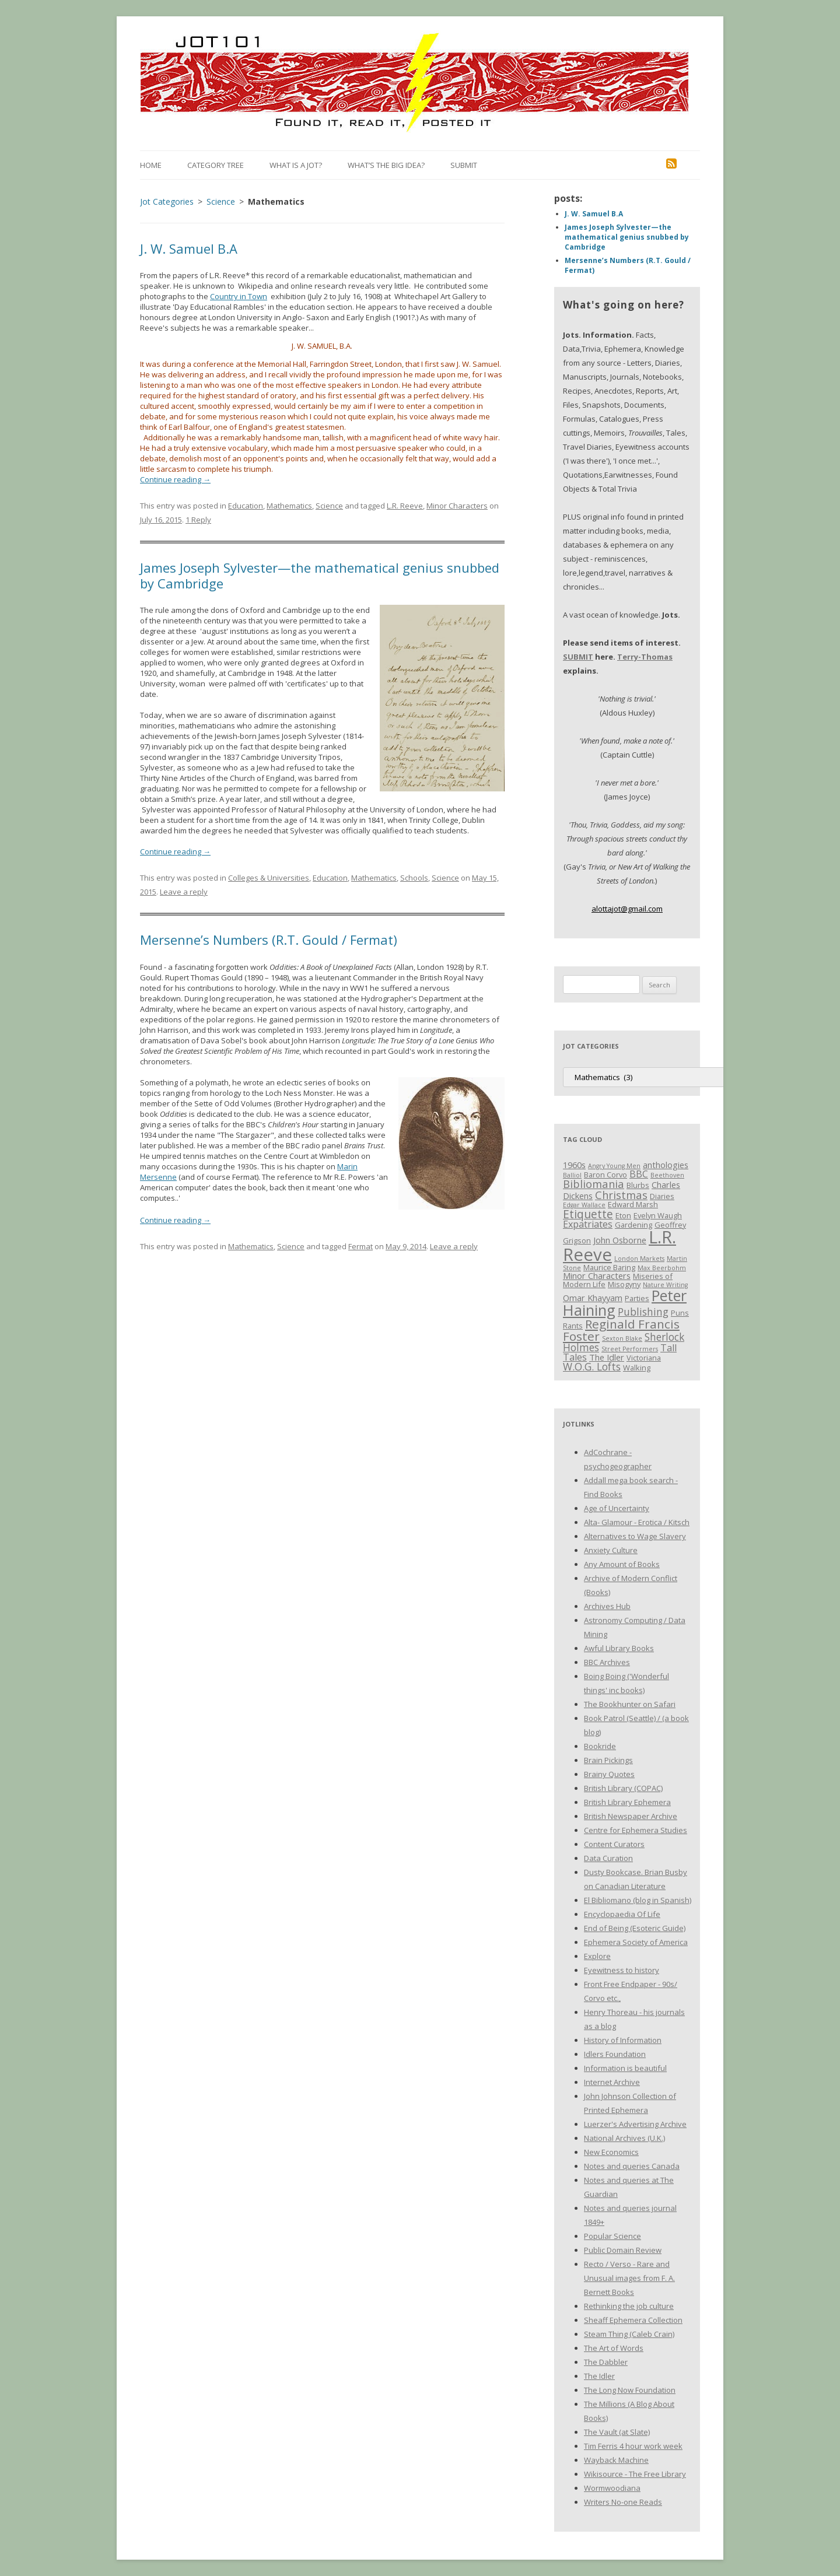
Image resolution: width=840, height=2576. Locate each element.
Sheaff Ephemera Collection (633, 2320)
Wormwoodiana (612, 2488)
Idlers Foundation (615, 2054)
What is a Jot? (296, 165)
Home (151, 165)
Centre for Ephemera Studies (635, 1830)
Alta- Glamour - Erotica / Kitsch (637, 1522)
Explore (597, 1956)
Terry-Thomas (645, 656)
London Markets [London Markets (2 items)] (639, 1258)
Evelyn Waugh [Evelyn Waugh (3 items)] (658, 1215)
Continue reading (175, 479)
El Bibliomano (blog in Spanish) (637, 1900)
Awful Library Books (619, 1648)
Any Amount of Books (622, 1564)
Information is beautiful (625, 2068)
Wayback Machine (616, 2460)
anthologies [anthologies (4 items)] (665, 1164)
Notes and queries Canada (632, 2166)
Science (329, 505)
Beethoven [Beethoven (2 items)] (667, 1175)
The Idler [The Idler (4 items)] (606, 1357)
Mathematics (289, 505)
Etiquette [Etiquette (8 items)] (588, 1214)
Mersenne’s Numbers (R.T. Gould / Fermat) (268, 939)
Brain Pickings (608, 1760)
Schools (414, 877)
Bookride (600, 1746)
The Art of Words (613, 2348)
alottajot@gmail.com (627, 908)
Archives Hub (607, 1606)
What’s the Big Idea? (386, 165)
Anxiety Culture (611, 1550)
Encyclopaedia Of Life (622, 1914)
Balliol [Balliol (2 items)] (572, 1175)
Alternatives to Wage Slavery (635, 1536)
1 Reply (198, 519)
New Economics (611, 2152)
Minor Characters (457, 505)
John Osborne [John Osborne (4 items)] (619, 1240)
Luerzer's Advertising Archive (635, 2124)
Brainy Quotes (609, 1774)
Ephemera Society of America (636, 1942)
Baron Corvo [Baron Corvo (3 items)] (605, 1174)
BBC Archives (607, 1662)
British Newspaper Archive (630, 1816)
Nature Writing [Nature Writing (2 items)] (665, 1285)
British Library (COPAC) (623, 1788)
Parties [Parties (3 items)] (637, 1298)
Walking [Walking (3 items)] (636, 1367)
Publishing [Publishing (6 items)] (643, 1312)
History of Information (623, 2040)
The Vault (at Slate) (617, 2432)
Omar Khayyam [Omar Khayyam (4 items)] (592, 1297)
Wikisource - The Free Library (635, 2474)
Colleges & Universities (268, 877)
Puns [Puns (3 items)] (680, 1313)
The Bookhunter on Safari (630, 1704)
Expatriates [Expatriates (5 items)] (587, 1224)
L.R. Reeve (405, 505)
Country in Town (238, 296)
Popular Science (612, 2236)
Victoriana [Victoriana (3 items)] (643, 1357)
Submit (463, 165)
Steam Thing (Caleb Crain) (629, 2334)
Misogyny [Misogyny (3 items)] (624, 1284)
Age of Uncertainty (616, 1508)
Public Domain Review (623, 2250)
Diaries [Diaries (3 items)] (662, 1196)
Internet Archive (612, 2082)
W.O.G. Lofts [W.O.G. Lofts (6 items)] (592, 1366)
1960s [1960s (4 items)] (574, 1164)
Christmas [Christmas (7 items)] (621, 1194)
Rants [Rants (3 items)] (573, 1325)
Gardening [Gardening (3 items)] (633, 1224)
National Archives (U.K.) (624, 2138)
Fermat (360, 1246)
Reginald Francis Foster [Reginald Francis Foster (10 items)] (621, 1330)
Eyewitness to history (621, 1970)
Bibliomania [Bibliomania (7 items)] (593, 1183)
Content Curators (614, 1844)
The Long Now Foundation (630, 2390)
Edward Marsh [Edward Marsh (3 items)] (633, 1204)
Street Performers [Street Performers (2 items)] (629, 1349)
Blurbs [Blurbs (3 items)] (637, 1185)
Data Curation (608, 1858)
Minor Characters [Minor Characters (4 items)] (597, 1275)
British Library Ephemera (627, 1802)
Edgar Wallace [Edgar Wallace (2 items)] (584, 1205)
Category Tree (215, 165)
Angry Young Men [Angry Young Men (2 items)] (614, 1166)
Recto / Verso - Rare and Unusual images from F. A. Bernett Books (629, 2278)
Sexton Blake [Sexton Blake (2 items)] (622, 1338)
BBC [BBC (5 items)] (638, 1174)
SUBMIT (578, 656)
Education (245, 505)
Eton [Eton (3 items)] (623, 1215)
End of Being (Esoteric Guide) (634, 1928)
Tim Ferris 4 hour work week (633, 2446)
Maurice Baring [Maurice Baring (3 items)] (609, 1267)
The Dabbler (606, 2362)
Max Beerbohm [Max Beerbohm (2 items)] (662, 1268)
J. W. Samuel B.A (188, 248)
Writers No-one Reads (623, 2502)
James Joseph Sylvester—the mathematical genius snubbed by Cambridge (319, 575)
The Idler (599, 2376)
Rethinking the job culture (629, 2306)
